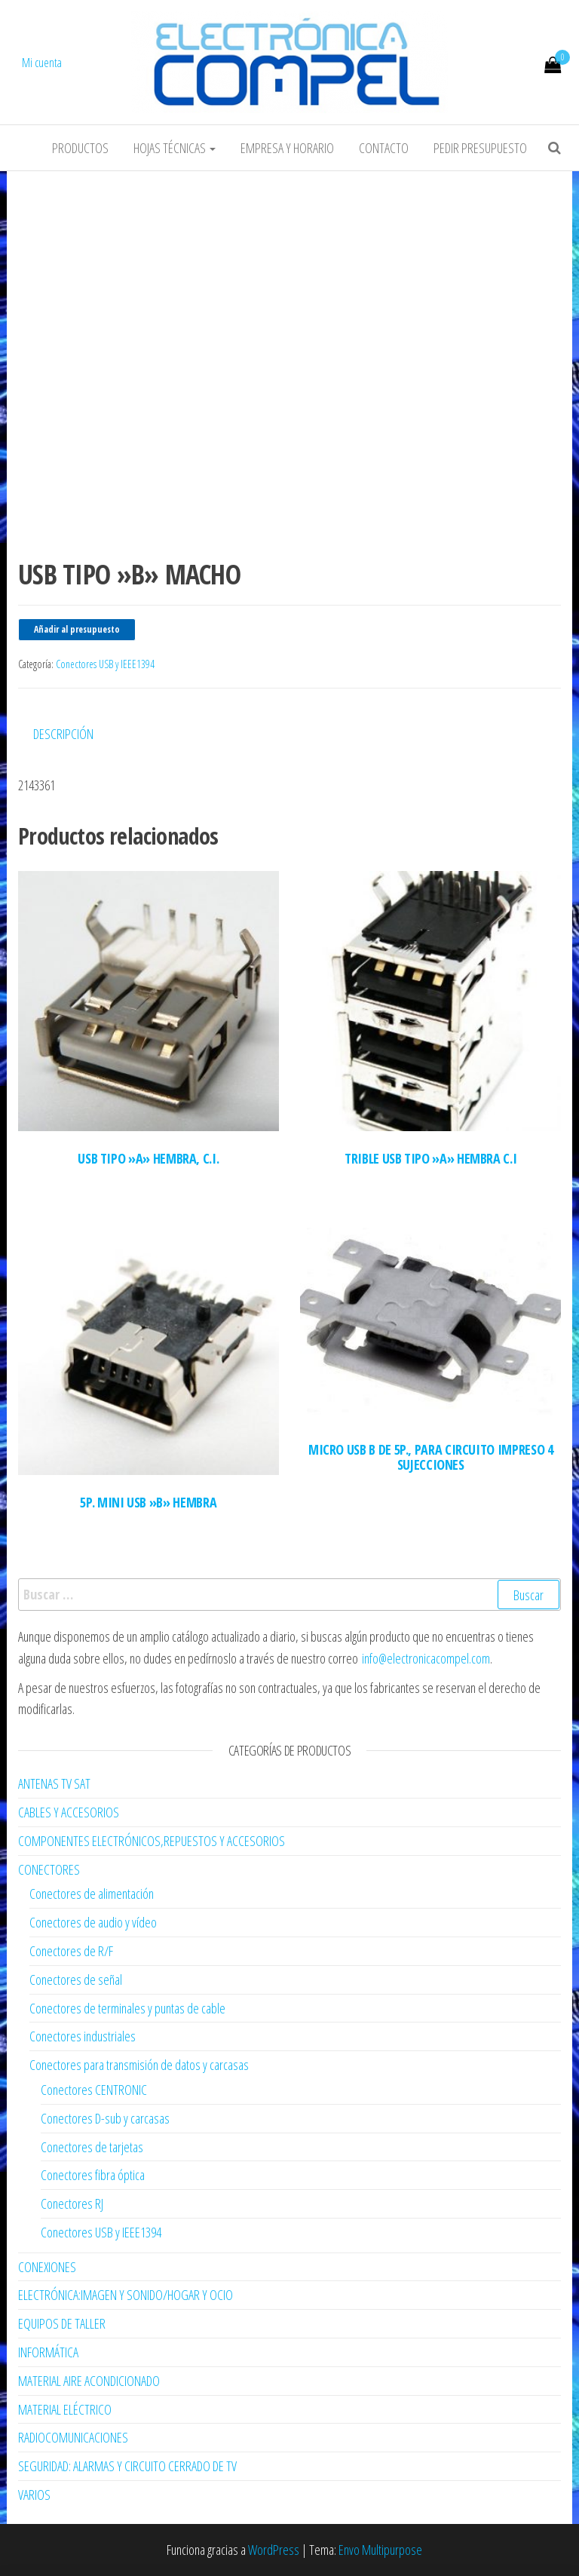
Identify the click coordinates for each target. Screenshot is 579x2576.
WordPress (273, 2550)
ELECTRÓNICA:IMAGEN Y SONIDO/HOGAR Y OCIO (125, 2295)
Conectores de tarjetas (92, 2147)
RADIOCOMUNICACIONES (73, 2437)
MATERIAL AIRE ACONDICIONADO (89, 2381)
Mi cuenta (42, 62)
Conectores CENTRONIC (94, 2090)
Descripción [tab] (63, 734)
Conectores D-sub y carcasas (105, 2118)
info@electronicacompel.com (426, 1658)
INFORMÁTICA (48, 2352)
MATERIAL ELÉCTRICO (65, 2409)
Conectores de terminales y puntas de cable (127, 2008)
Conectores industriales (82, 2036)
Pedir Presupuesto (480, 148)
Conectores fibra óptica (93, 2175)
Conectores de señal (75, 1979)
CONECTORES (49, 1869)
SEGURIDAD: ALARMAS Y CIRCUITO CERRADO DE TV (127, 2466)
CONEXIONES (47, 2267)
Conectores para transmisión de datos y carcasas (139, 2065)
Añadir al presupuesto (77, 629)
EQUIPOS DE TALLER (62, 2323)
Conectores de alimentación (91, 1893)
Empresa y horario (287, 148)
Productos (80, 148)
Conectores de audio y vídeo (93, 1922)
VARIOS (34, 2495)
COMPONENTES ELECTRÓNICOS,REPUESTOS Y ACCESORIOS (151, 1841)
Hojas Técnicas (174, 148)
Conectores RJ (72, 2203)
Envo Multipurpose (380, 2550)
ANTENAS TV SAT (54, 1783)
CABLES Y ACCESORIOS (68, 1812)
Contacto (384, 148)
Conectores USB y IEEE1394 (105, 664)
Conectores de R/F (71, 1951)
